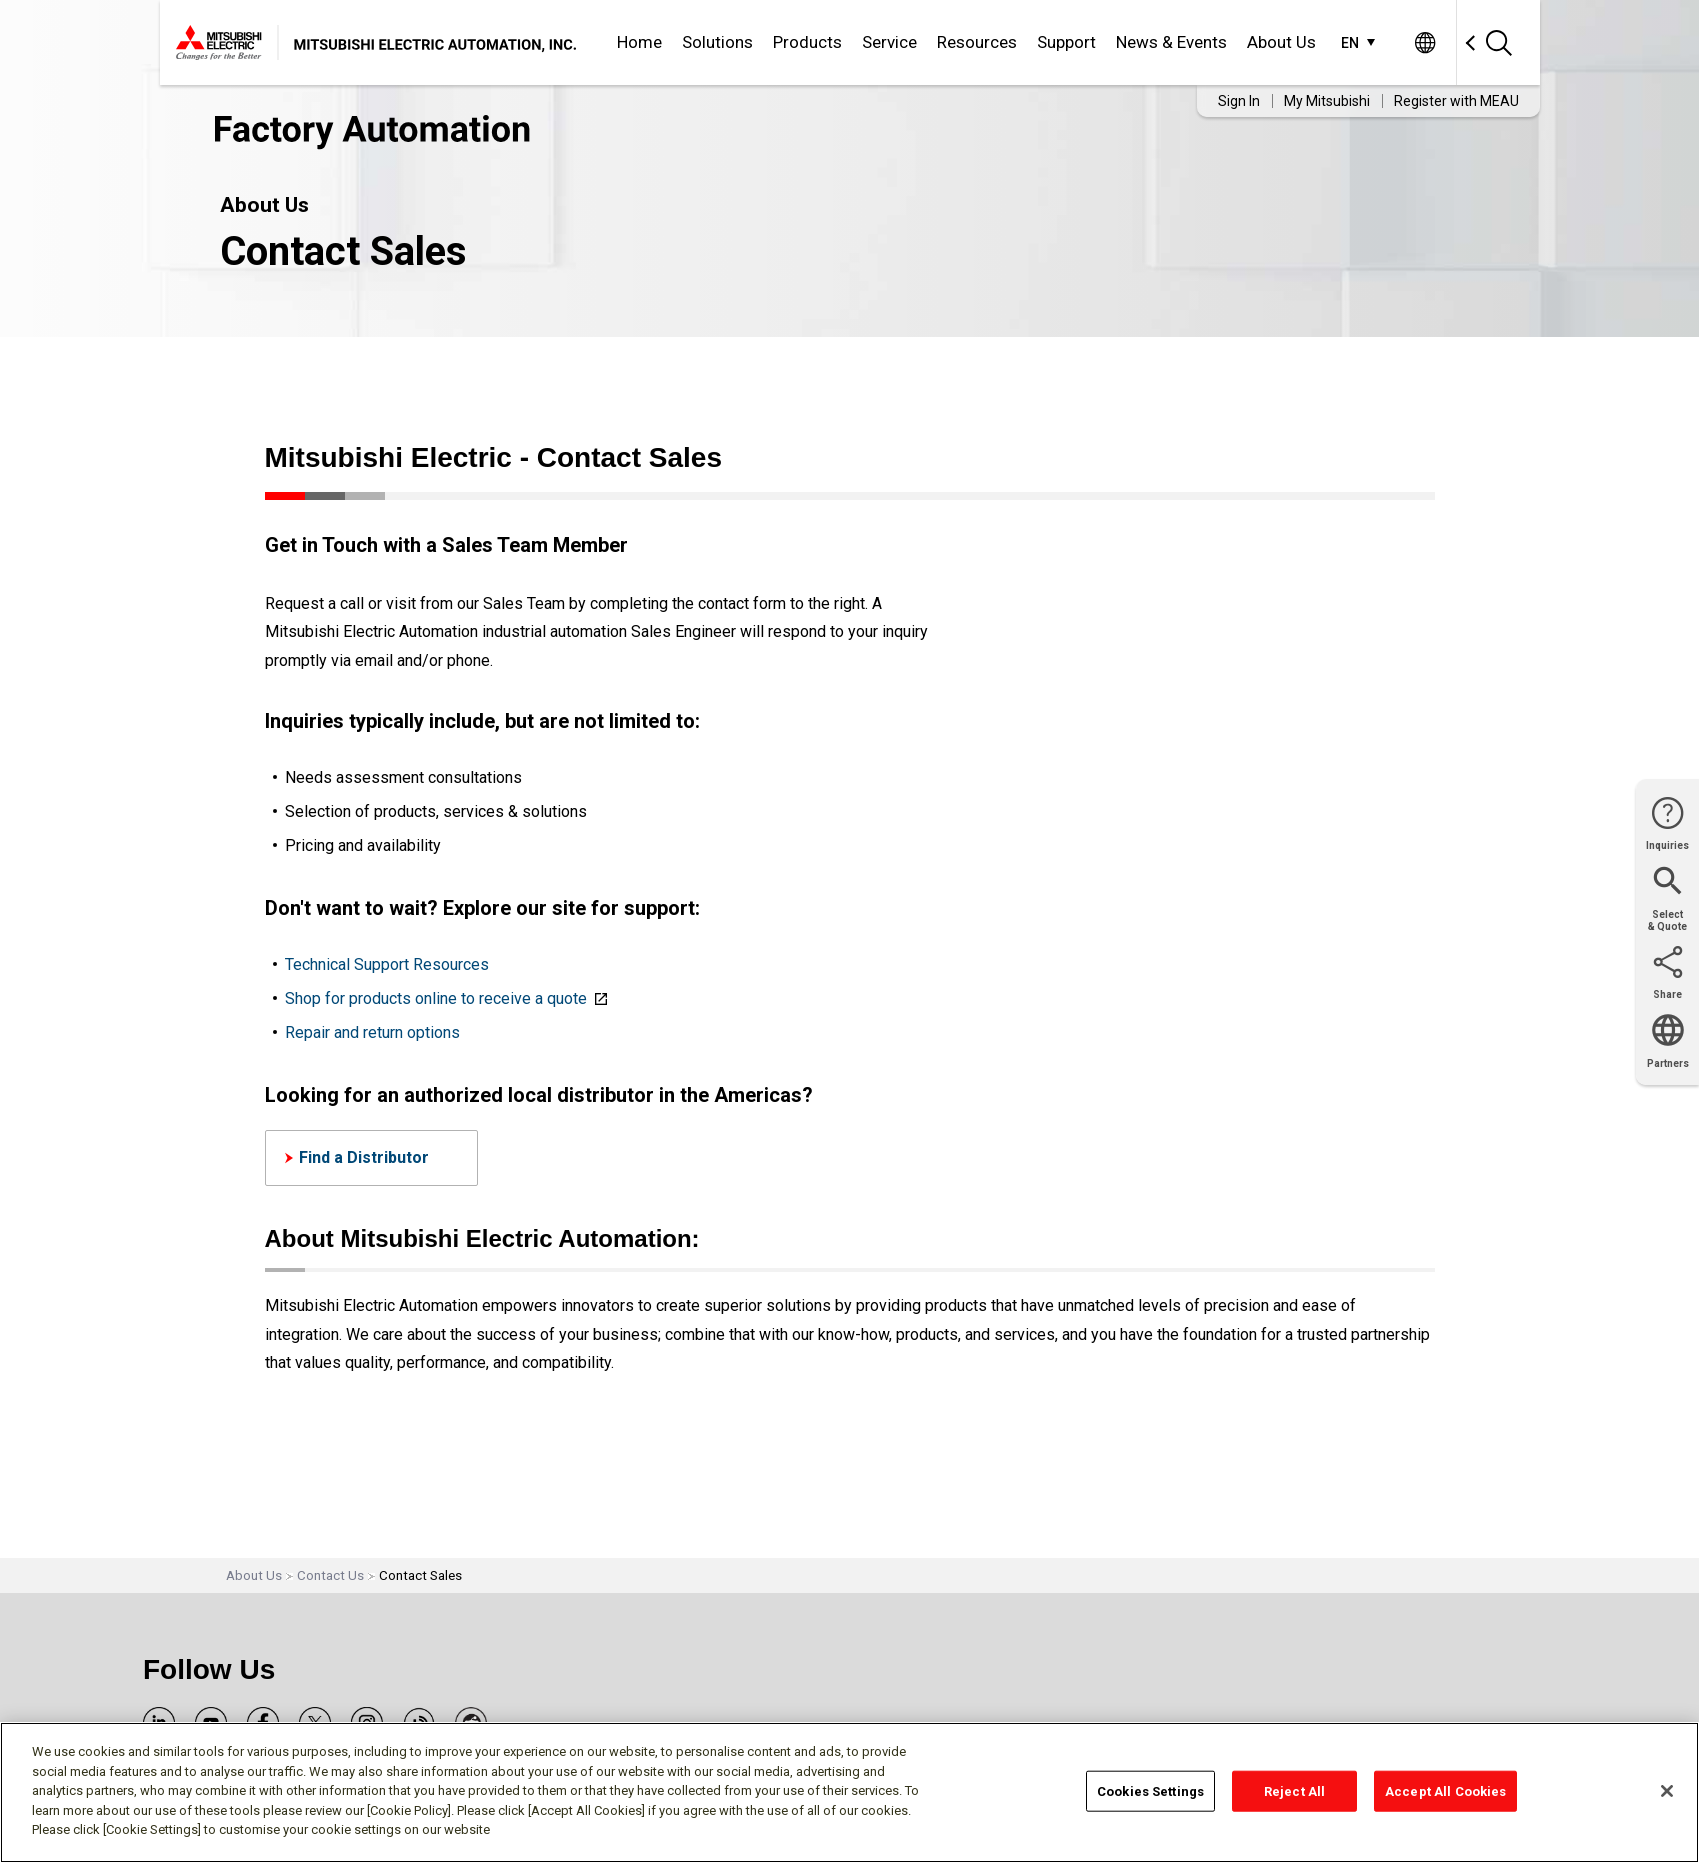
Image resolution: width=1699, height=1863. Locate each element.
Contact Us (330, 1575)
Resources (977, 42)
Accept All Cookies (1445, 1790)
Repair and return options (372, 1032)
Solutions (717, 42)
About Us (1281, 42)
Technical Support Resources (387, 964)
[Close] (1667, 1791)
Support (1066, 42)
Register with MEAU (1456, 101)
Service (889, 42)
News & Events (1171, 42)
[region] (849, 1792)
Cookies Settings (1150, 1790)
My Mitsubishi (1327, 101)
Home (639, 42)
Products (807, 42)
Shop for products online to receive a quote (436, 998)
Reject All (1294, 1790)
